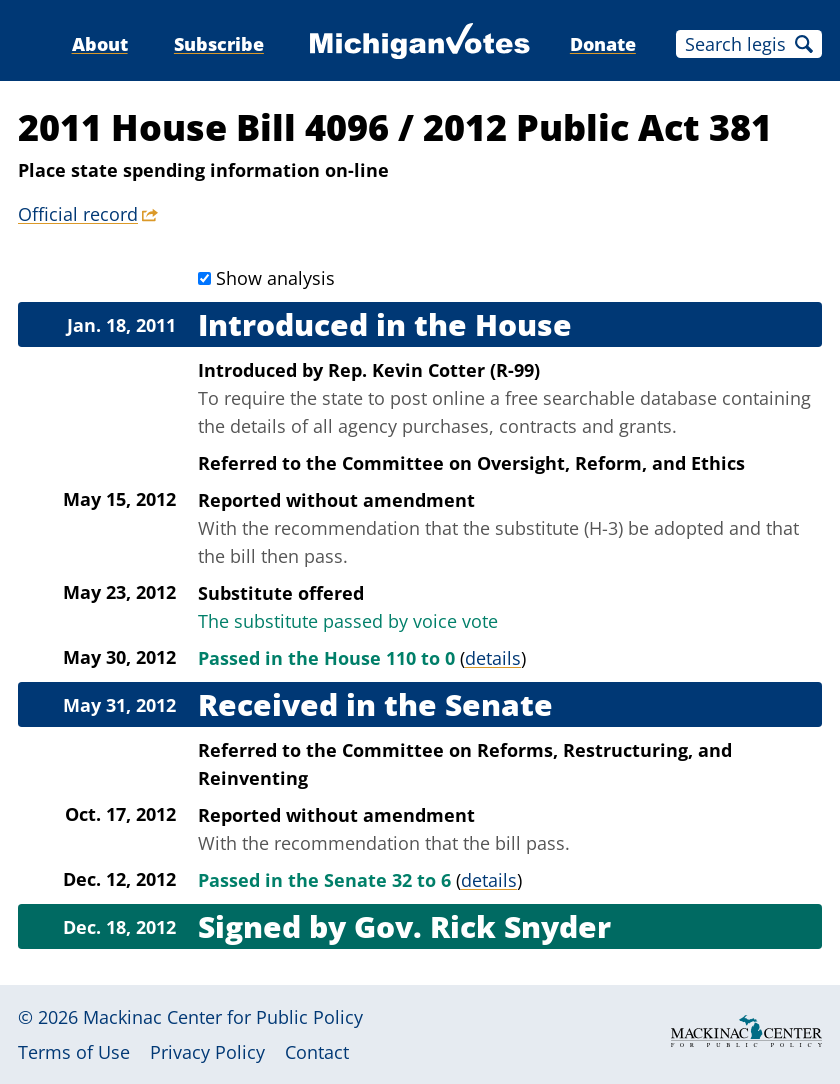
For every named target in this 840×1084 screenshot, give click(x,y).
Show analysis (275, 278)
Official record (78, 214)
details (493, 658)
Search (804, 44)
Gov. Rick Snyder (482, 926)
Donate (603, 44)
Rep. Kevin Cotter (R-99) (434, 370)
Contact (317, 1052)
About (100, 44)
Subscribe (219, 44)
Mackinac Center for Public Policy (223, 1017)
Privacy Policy (207, 1052)
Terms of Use (74, 1052)
